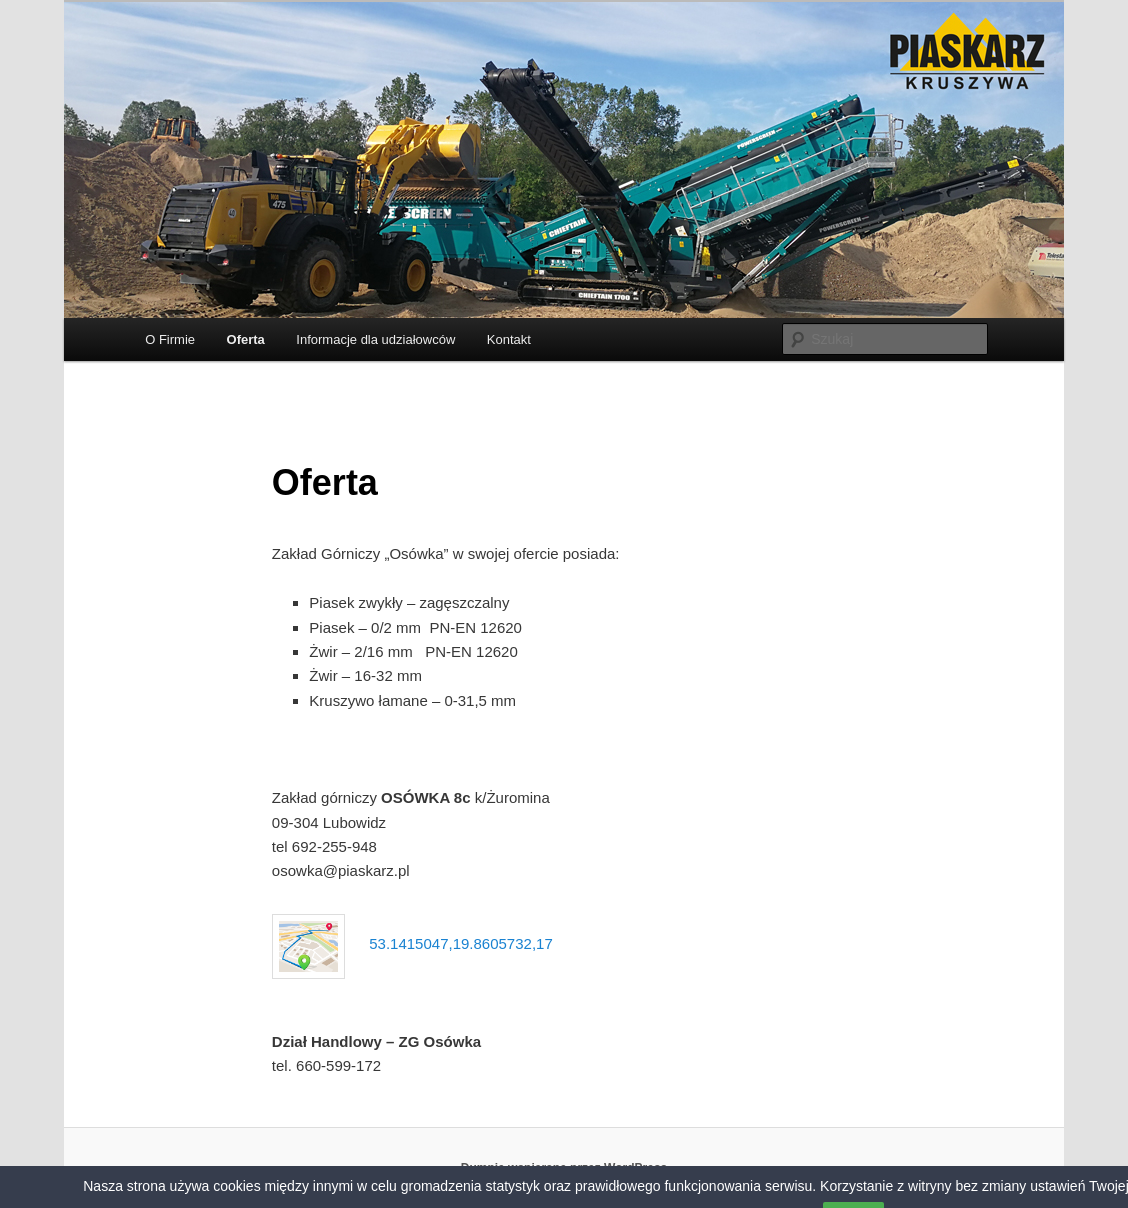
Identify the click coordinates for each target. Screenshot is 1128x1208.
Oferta (246, 339)
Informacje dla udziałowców (375, 339)
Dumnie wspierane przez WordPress (564, 1168)
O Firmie (170, 339)
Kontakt (509, 339)
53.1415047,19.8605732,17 (461, 943)
